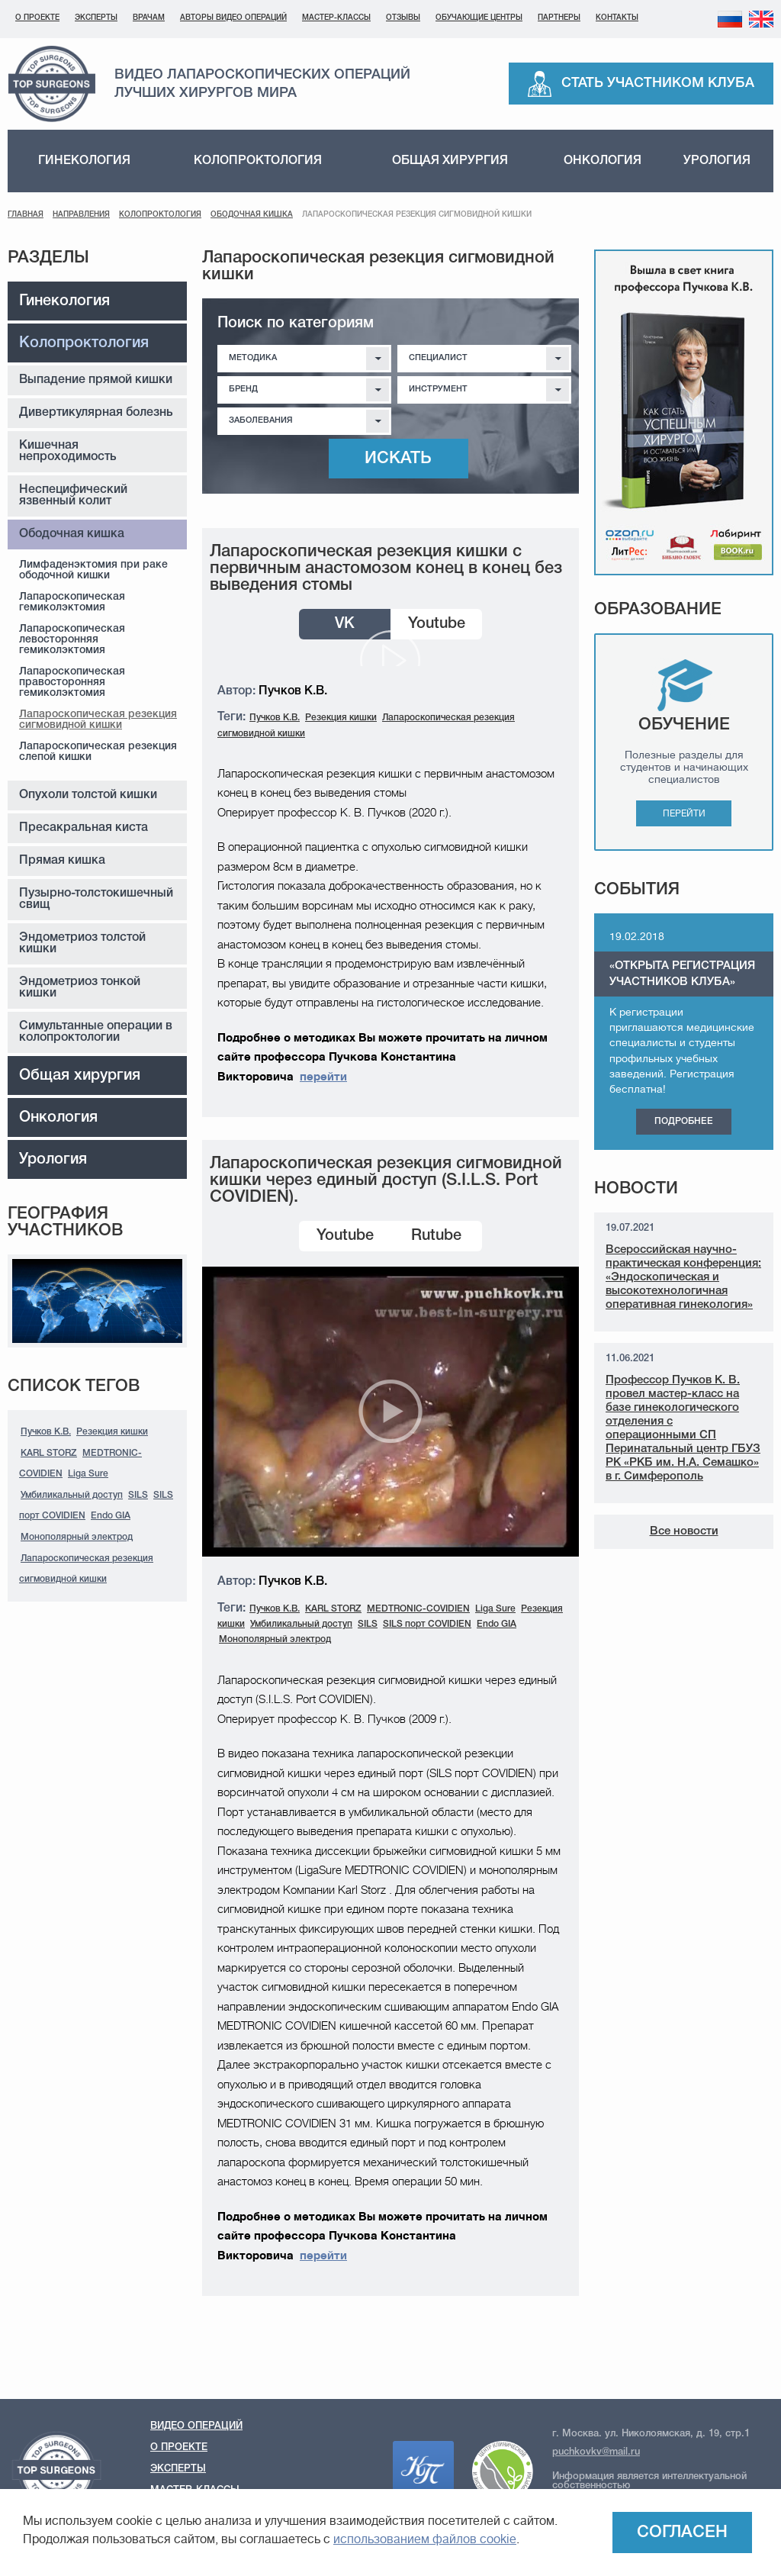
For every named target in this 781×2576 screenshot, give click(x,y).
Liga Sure (88, 1474)
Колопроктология (258, 161)
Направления (81, 214)
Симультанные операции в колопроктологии (95, 1032)
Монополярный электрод (77, 1537)
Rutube (436, 1236)
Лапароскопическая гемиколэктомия (72, 602)
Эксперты (96, 17)
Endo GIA (110, 1516)
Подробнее (683, 1121)
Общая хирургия (450, 161)
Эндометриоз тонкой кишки (79, 988)
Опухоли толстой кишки (88, 795)
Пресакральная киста (83, 828)
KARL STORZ (49, 1453)
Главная (25, 214)
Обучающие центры (478, 17)
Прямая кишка (62, 860)
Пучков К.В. (46, 1432)
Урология (716, 161)
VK (345, 624)
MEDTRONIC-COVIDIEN (418, 1609)
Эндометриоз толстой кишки (82, 943)
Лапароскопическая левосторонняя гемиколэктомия (72, 639)
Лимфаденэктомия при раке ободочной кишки (93, 570)
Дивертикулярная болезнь (96, 412)
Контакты (617, 17)
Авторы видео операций (233, 17)
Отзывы (403, 17)
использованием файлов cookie (424, 2539)
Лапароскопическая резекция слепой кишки (98, 752)
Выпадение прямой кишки (95, 380)
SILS (138, 1495)
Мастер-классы (336, 17)
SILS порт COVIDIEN (427, 1624)
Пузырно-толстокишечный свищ (96, 899)
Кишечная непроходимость (68, 451)
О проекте (37, 17)
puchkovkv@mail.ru (596, 2452)
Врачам (149, 17)
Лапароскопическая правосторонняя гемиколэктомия (72, 682)
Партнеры (559, 17)
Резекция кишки (112, 1432)
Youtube (436, 624)
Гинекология (84, 161)
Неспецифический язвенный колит (73, 496)
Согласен (682, 2532)
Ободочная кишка (252, 214)
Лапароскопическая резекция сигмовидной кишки (98, 720)
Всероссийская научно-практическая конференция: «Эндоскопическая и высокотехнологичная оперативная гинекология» (683, 1277)
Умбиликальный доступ (72, 1495)
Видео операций (196, 2426)
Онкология (602, 161)
